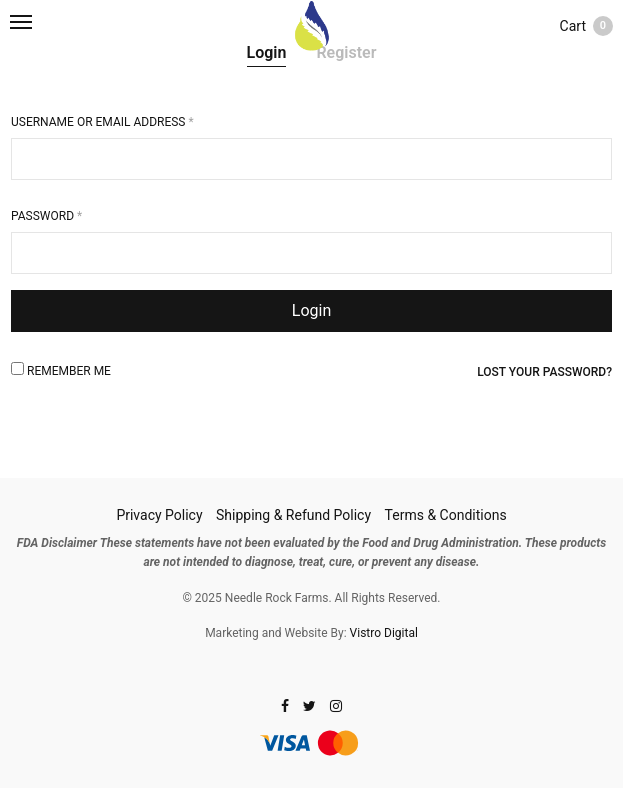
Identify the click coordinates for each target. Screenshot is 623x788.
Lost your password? (544, 372)
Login (267, 52)
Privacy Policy (159, 515)
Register (346, 52)
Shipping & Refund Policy (293, 515)
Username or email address (102, 122)
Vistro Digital (384, 633)
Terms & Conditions (446, 515)
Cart (586, 26)
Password (46, 216)
